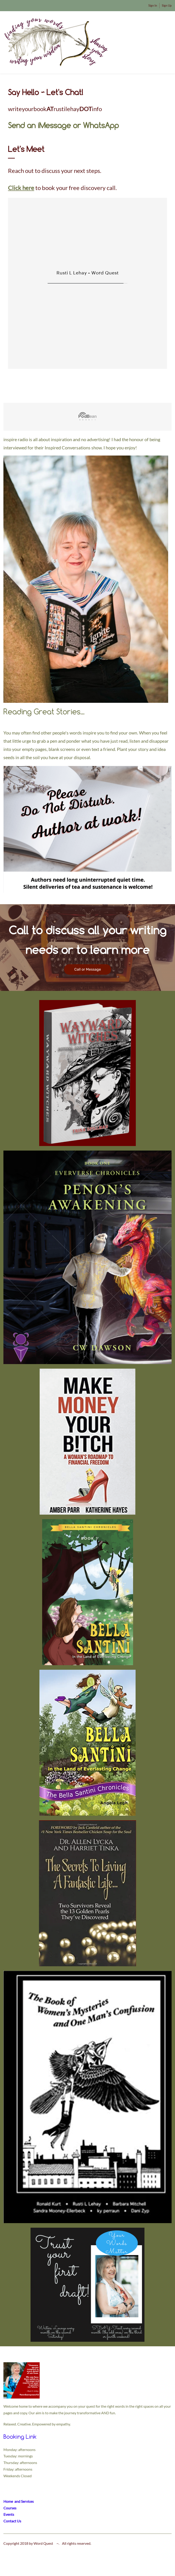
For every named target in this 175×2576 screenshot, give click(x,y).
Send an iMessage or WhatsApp (63, 125)
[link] (85, 458)
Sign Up (167, 5)
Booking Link (19, 2436)
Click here (21, 187)
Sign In (152, 5)
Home (8, 2501)
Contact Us (12, 2521)
